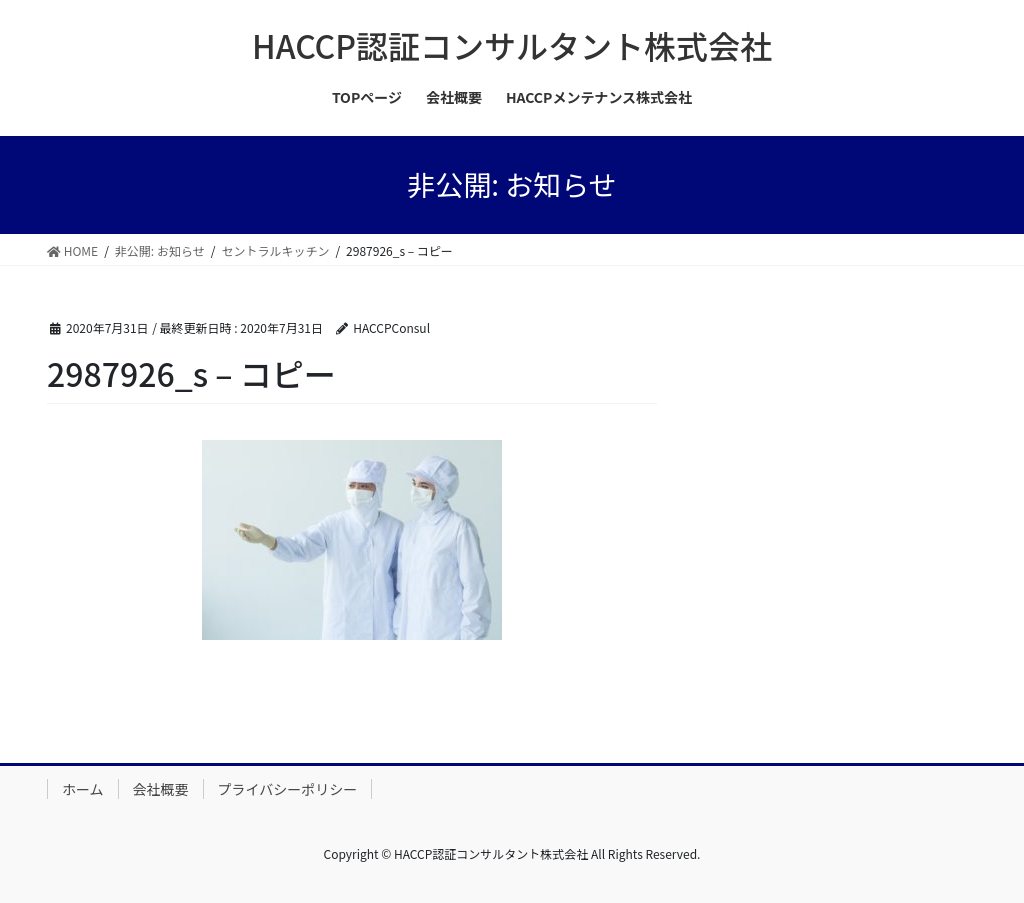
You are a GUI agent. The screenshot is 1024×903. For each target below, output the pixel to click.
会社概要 (161, 789)
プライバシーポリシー (288, 789)
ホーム (83, 789)
